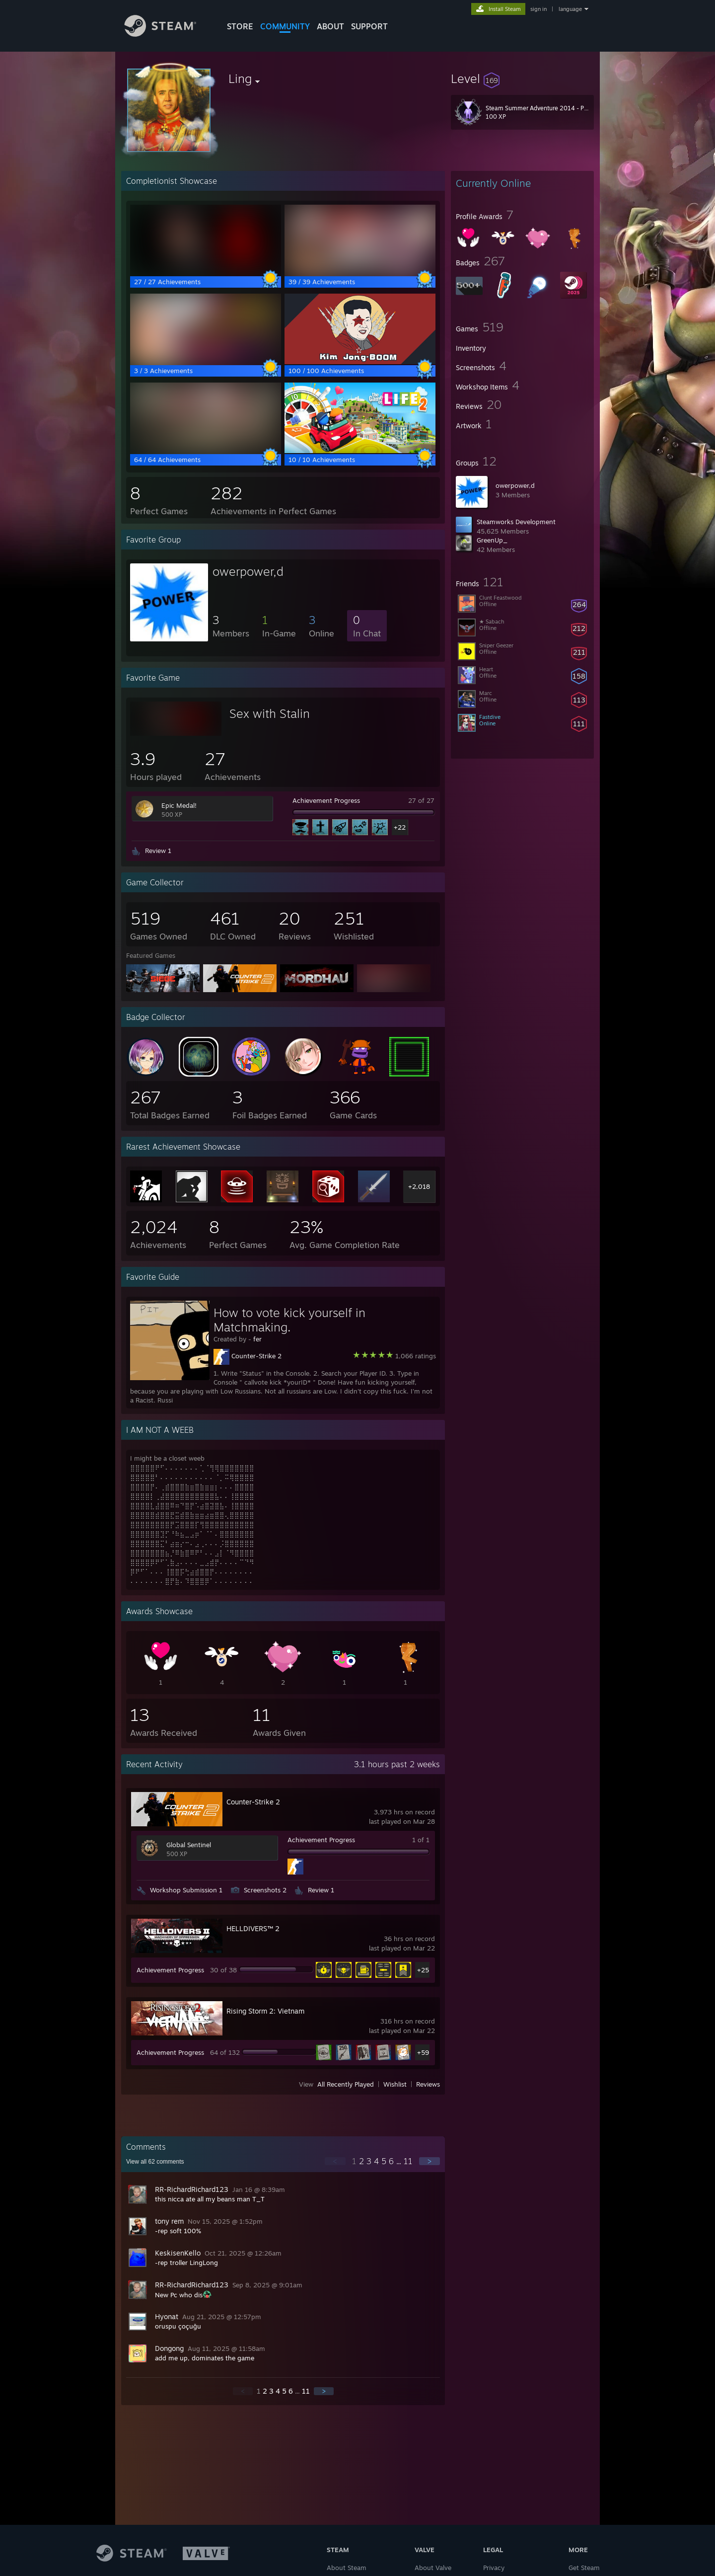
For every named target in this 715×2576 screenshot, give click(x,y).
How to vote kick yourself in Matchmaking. (289, 1319)
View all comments (155, 2161)
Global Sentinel (188, 1845)
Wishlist (395, 2084)
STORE (240, 26)
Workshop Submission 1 (186, 1890)
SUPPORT (369, 26)
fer (257, 1339)
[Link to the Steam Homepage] (168, 34)
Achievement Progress (326, 800)
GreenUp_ (492, 540)
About (330, 26)
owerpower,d (515, 485)
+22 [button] (400, 827)
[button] (522, 78)
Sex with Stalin (269, 713)
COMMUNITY (285, 26)
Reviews (428, 2084)
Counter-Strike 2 (256, 1356)
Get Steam (584, 2568)
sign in (538, 8)
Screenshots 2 (265, 1890)
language (570, 8)
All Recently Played (345, 2084)
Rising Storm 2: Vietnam (265, 2011)
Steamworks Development (516, 522)
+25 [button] (423, 1970)
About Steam (346, 2568)
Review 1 (158, 851)
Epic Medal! (179, 805)
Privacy (493, 2568)
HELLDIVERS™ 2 (253, 1928)
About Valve (433, 2568)
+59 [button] (423, 2052)
